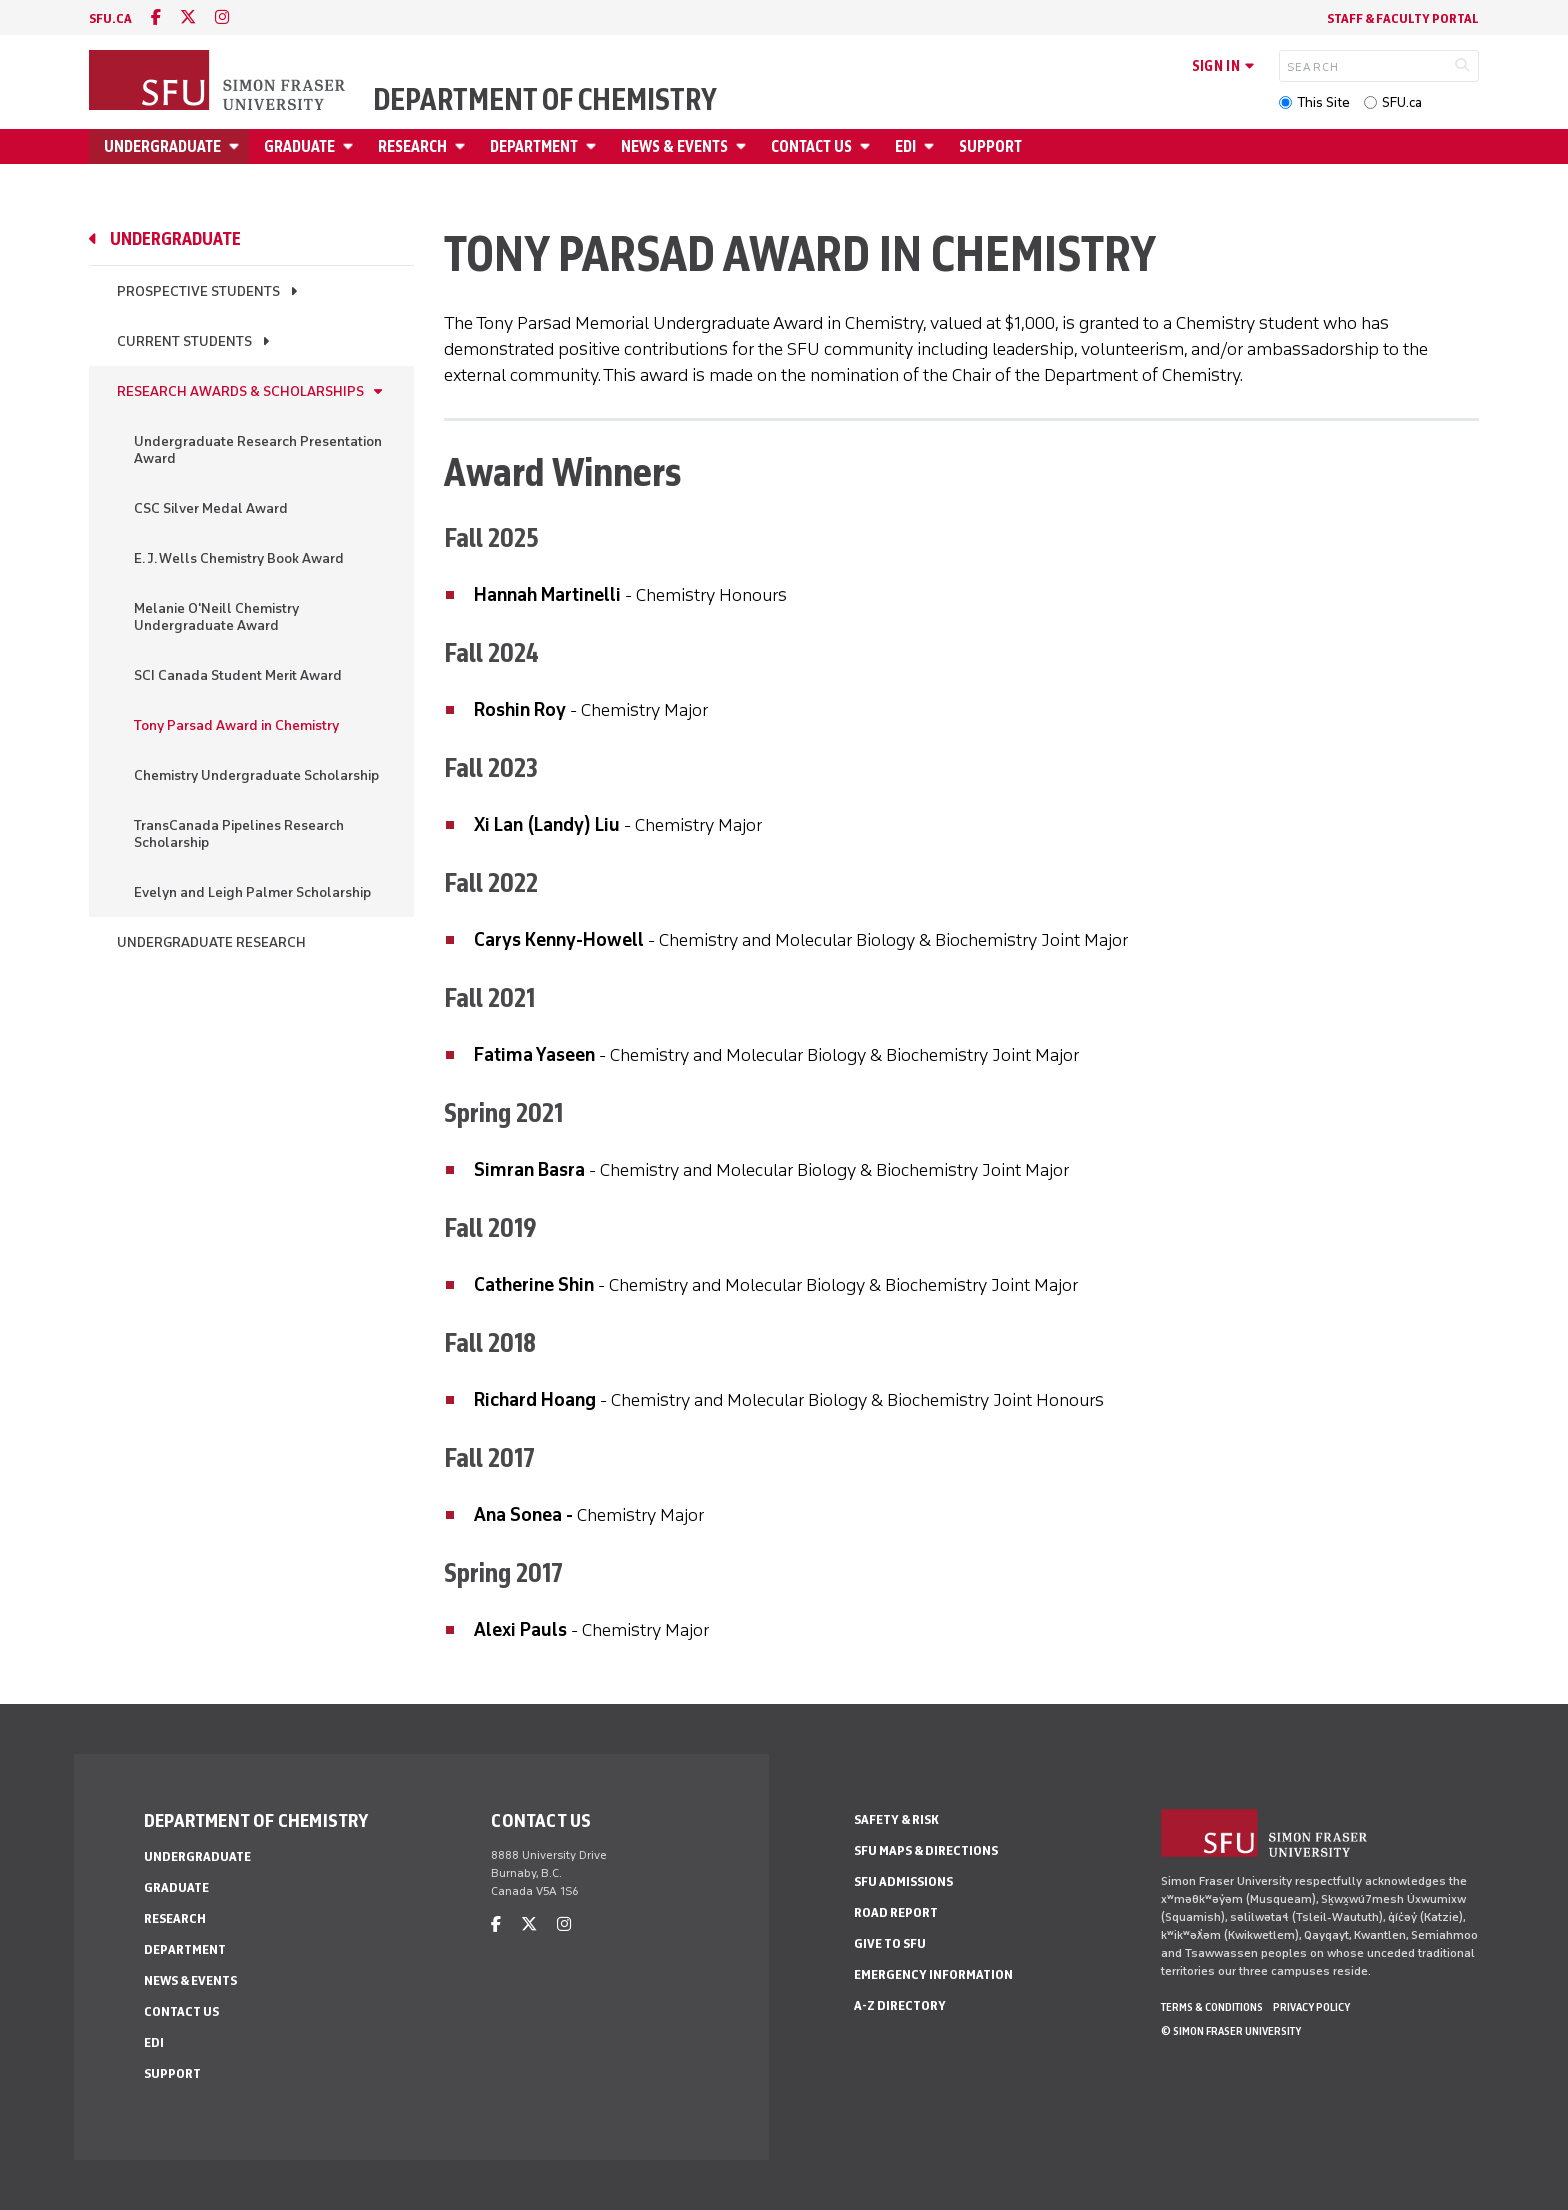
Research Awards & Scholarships (240, 391)
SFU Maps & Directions (926, 1850)
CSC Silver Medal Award (211, 508)
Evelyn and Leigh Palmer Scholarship (252, 892)
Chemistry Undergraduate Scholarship (256, 775)
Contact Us (811, 146)
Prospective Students (198, 291)
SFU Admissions (903, 1881)
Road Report (896, 1912)
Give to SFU (890, 1943)
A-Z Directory (900, 2005)
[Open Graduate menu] (351, 146)
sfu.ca (110, 18)
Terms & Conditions (1212, 2007)
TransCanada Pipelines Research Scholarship (239, 834)
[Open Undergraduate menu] (237, 146)
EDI (905, 146)
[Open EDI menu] (932, 146)
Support (990, 146)
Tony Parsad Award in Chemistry (236, 725)
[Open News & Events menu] (744, 146)
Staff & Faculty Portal (1403, 18)
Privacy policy (1311, 2007)
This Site (1323, 102)
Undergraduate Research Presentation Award (258, 450)
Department (534, 146)
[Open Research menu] (463, 146)
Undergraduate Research (211, 942)
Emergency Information (933, 1974)
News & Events (674, 146)
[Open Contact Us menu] (868, 146)
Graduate (299, 146)
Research (412, 146)
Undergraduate (162, 146)
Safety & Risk (896, 1819)
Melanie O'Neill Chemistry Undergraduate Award (216, 617)
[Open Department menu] (594, 146)
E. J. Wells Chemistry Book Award (239, 558)
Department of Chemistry (545, 100)
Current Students (184, 341)
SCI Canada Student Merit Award (238, 675)
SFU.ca (1402, 102)
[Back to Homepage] (219, 82)
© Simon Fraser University (1231, 2031)
